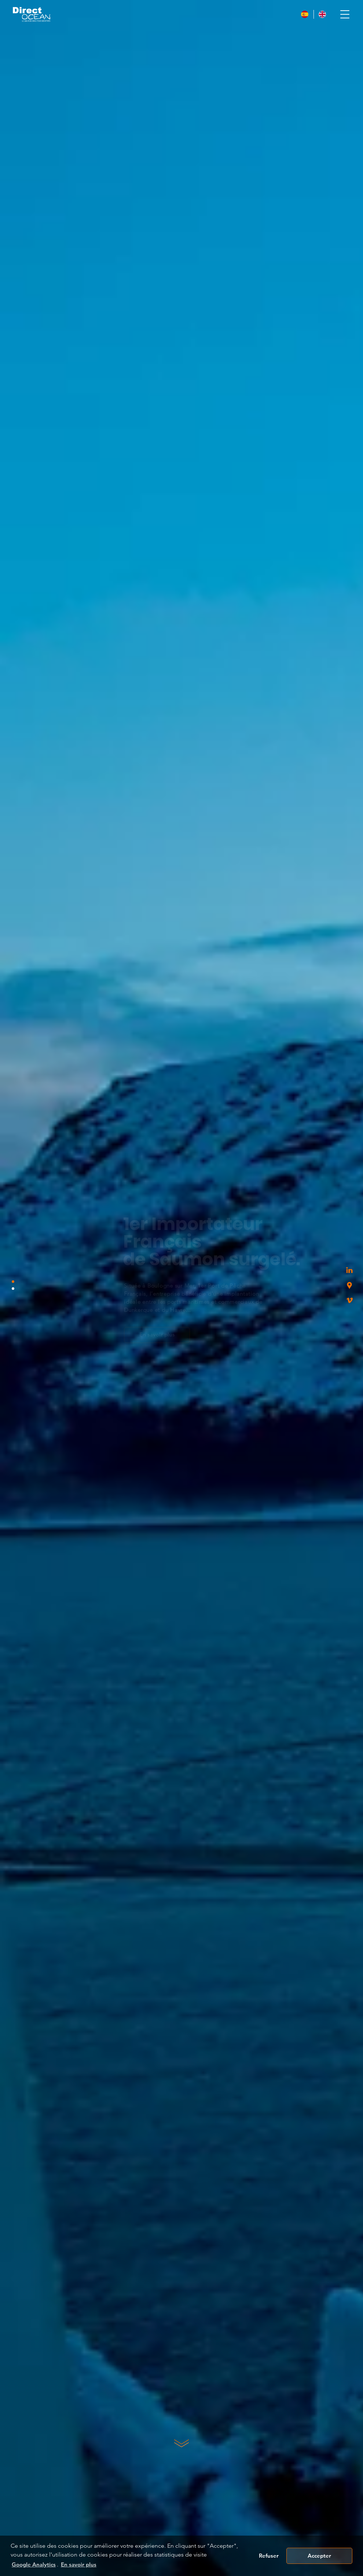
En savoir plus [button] (78, 2564)
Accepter (319, 2555)
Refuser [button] (269, 2555)
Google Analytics (34, 2564)
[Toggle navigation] (344, 14)
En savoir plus (106, 1334)
